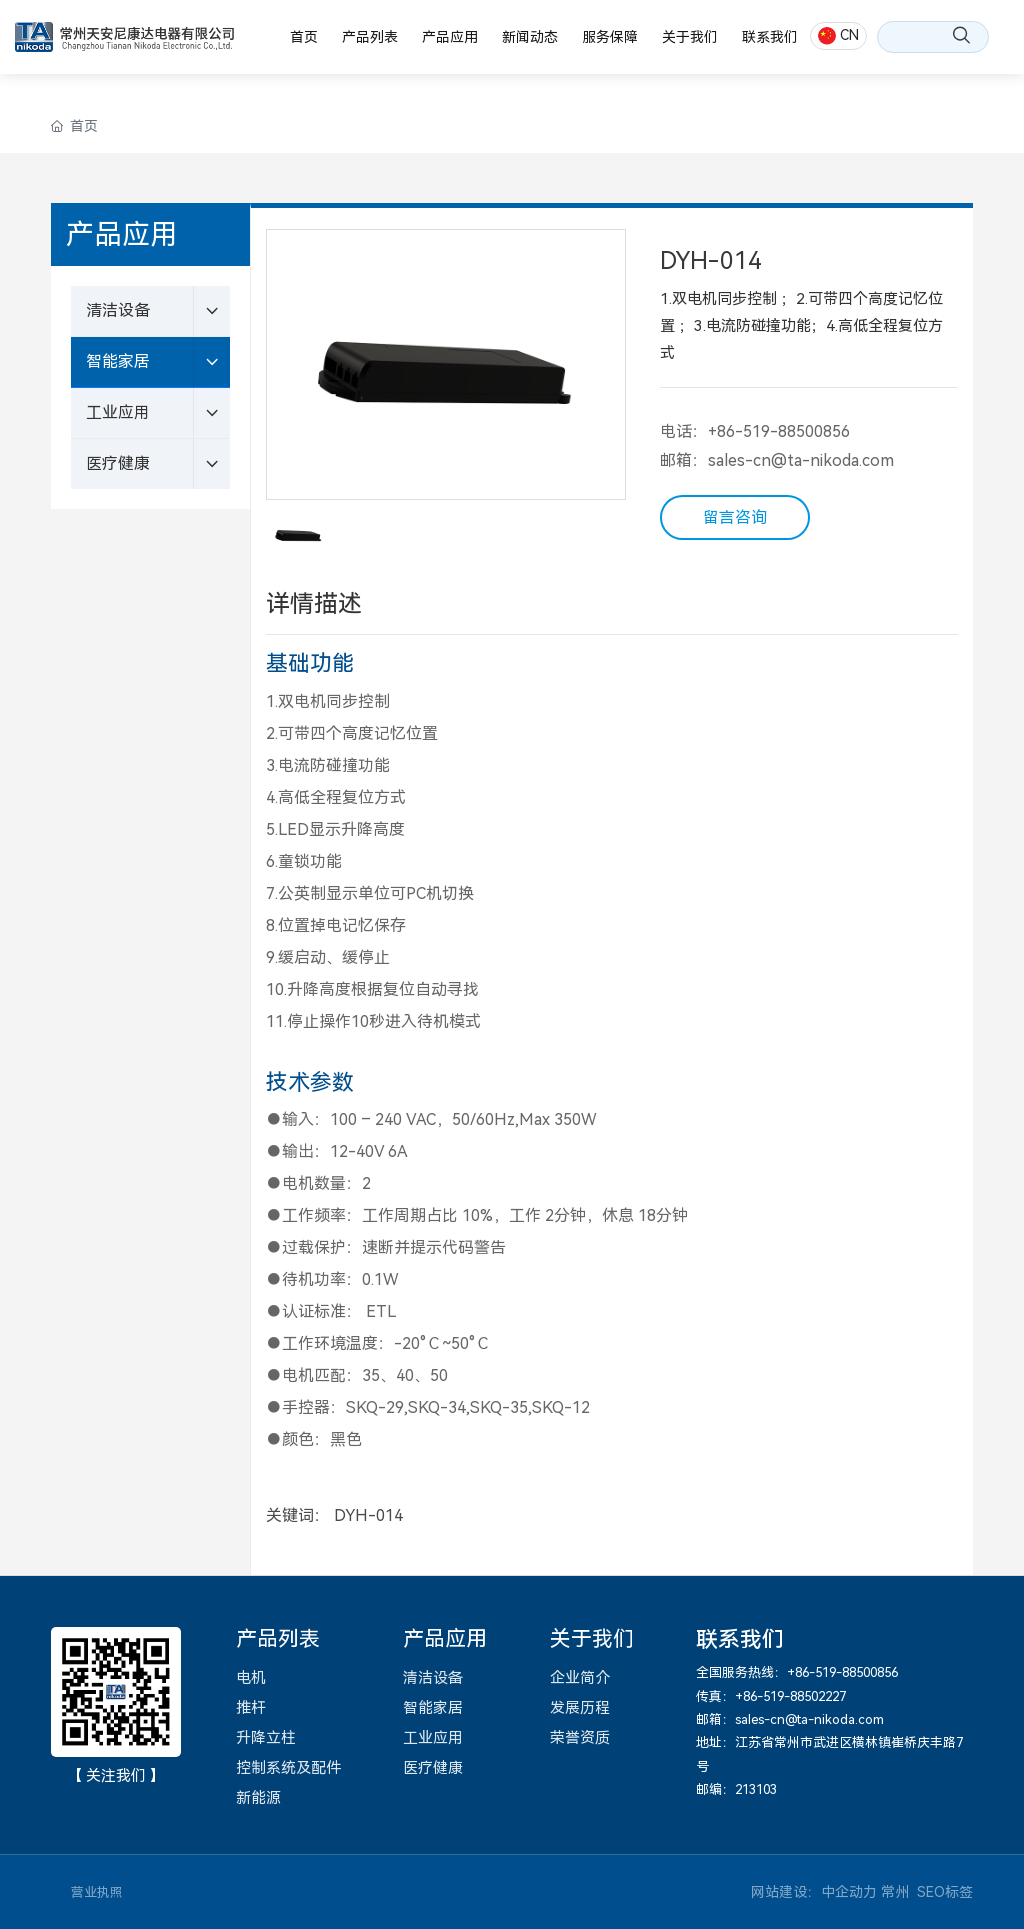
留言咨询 (735, 517)
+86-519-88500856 (779, 431)
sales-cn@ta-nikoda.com (801, 460)
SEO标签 (945, 1892)
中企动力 (849, 1892)
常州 (895, 1892)
